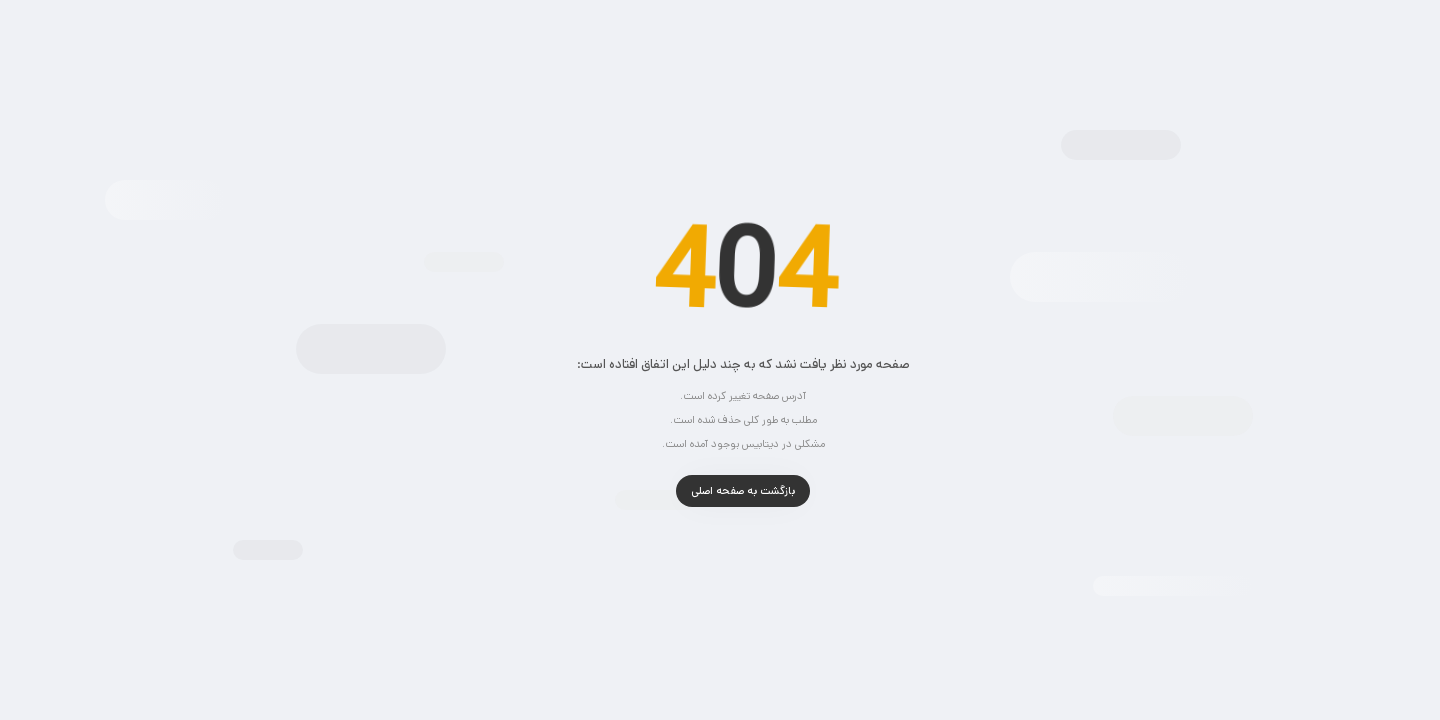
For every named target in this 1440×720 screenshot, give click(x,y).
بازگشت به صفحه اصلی (720, 491)
